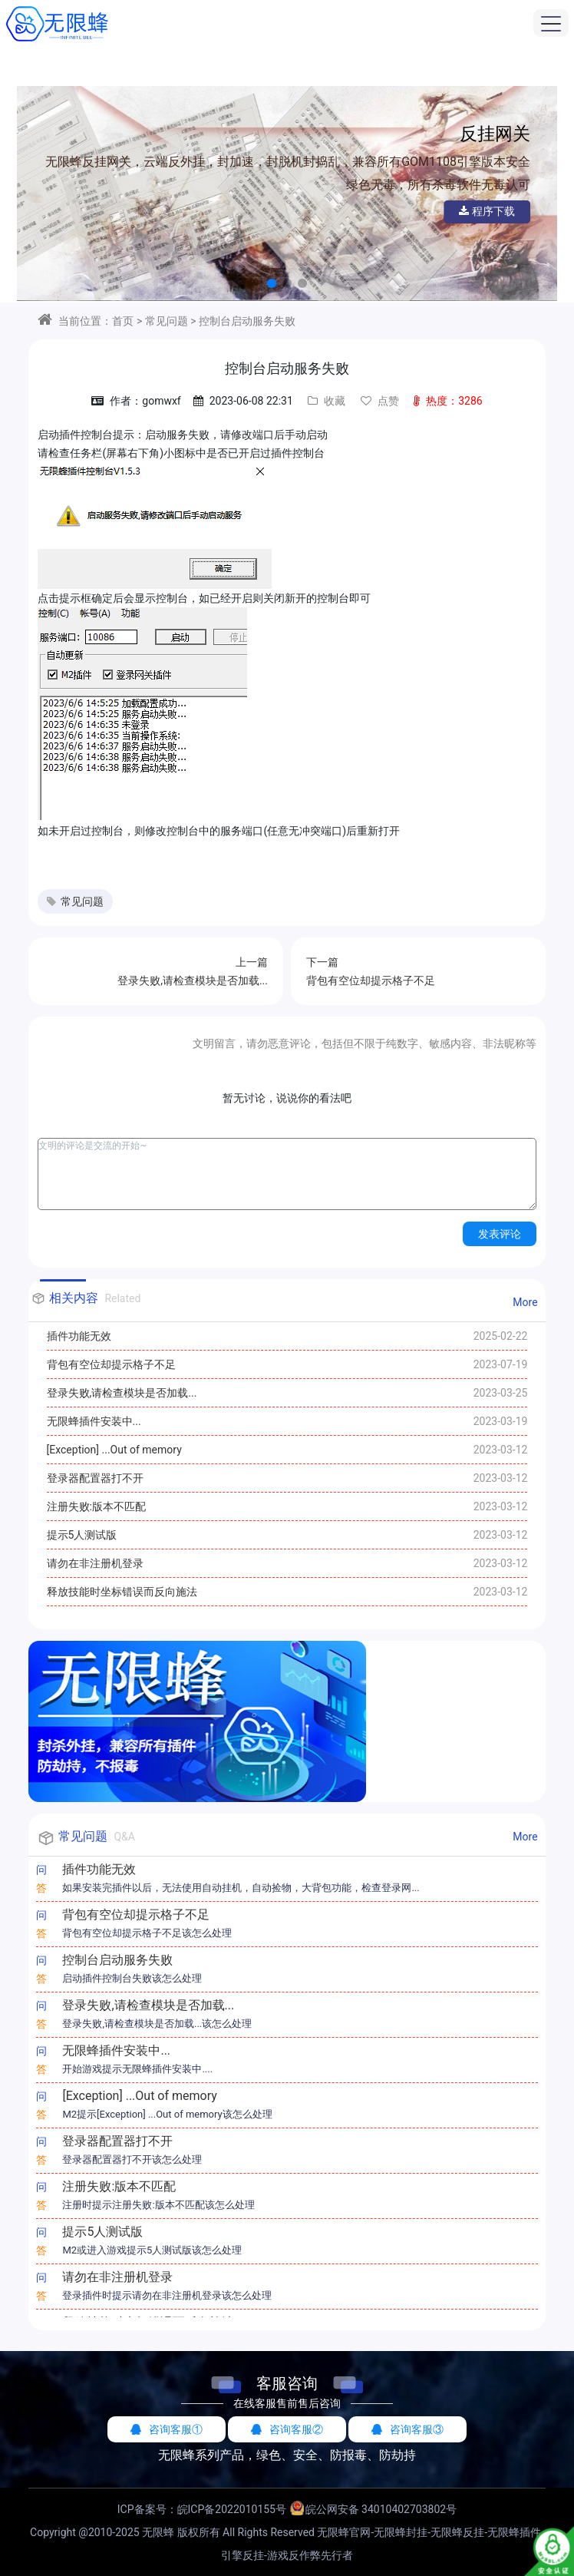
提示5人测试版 (82, 1535)
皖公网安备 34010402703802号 (381, 2509)
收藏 (326, 401)
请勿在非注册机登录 (95, 1563)
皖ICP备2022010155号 (231, 2509)
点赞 (380, 401)
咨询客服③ (407, 2429)
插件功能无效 (79, 1336)
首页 (123, 321)
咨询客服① (166, 2429)
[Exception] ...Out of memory (114, 1449)
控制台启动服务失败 (247, 321)
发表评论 (499, 1234)
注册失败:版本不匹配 (96, 1506)
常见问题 (166, 321)
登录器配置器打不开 (95, 1478)
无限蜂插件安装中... (94, 1421)
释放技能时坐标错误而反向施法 (122, 1592)
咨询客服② (287, 2429)
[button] (271, 283)
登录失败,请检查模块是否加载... (122, 1393)
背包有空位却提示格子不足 (111, 1364)
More (525, 1302)
